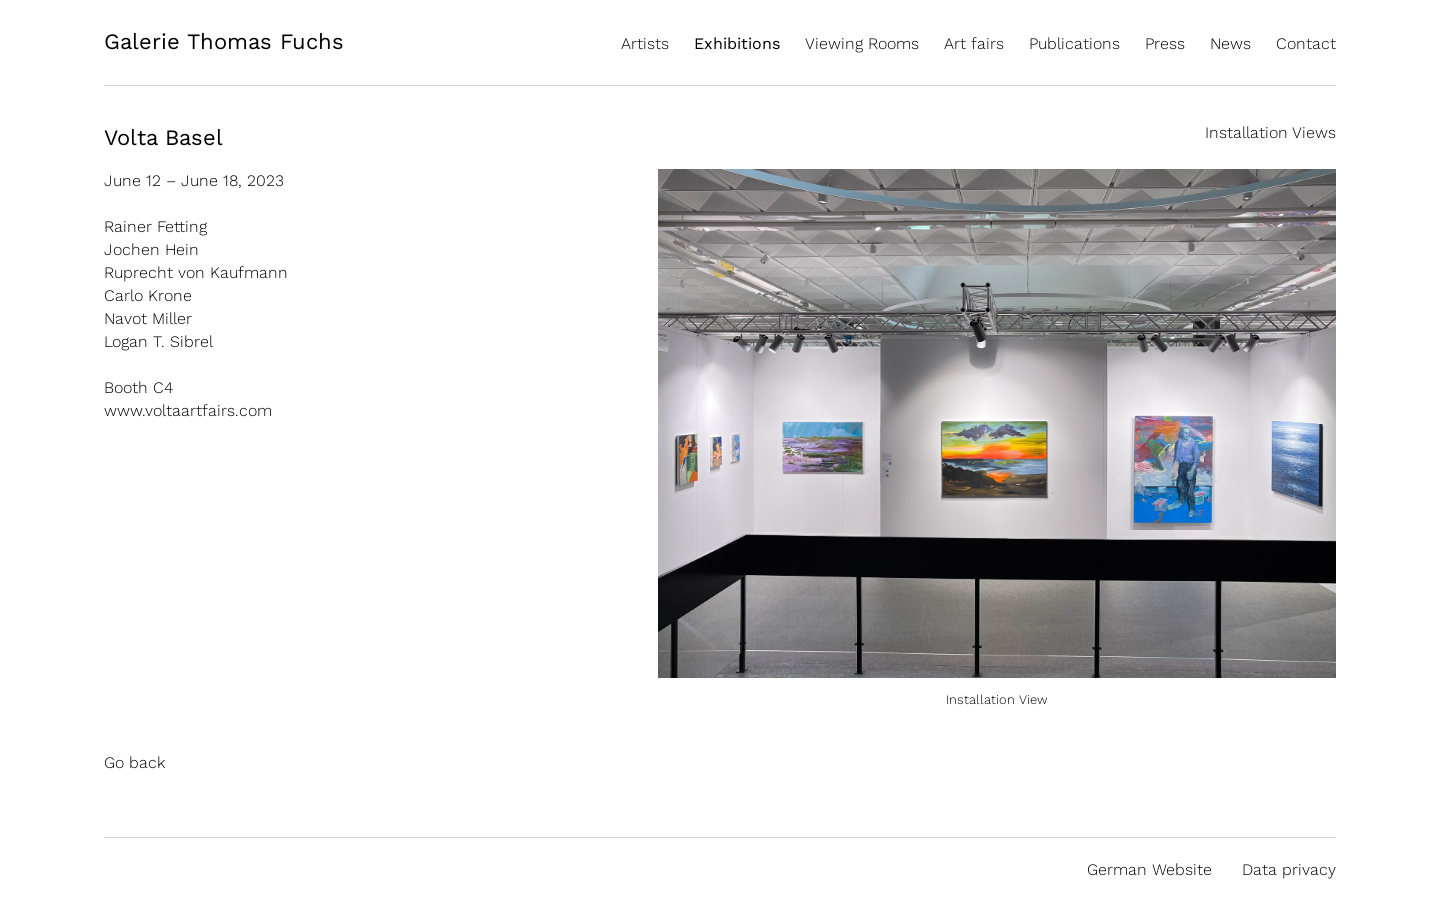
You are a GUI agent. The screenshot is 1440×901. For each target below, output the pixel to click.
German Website (1149, 869)
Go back (134, 762)
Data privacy (1289, 869)
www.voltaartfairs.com (188, 410)
